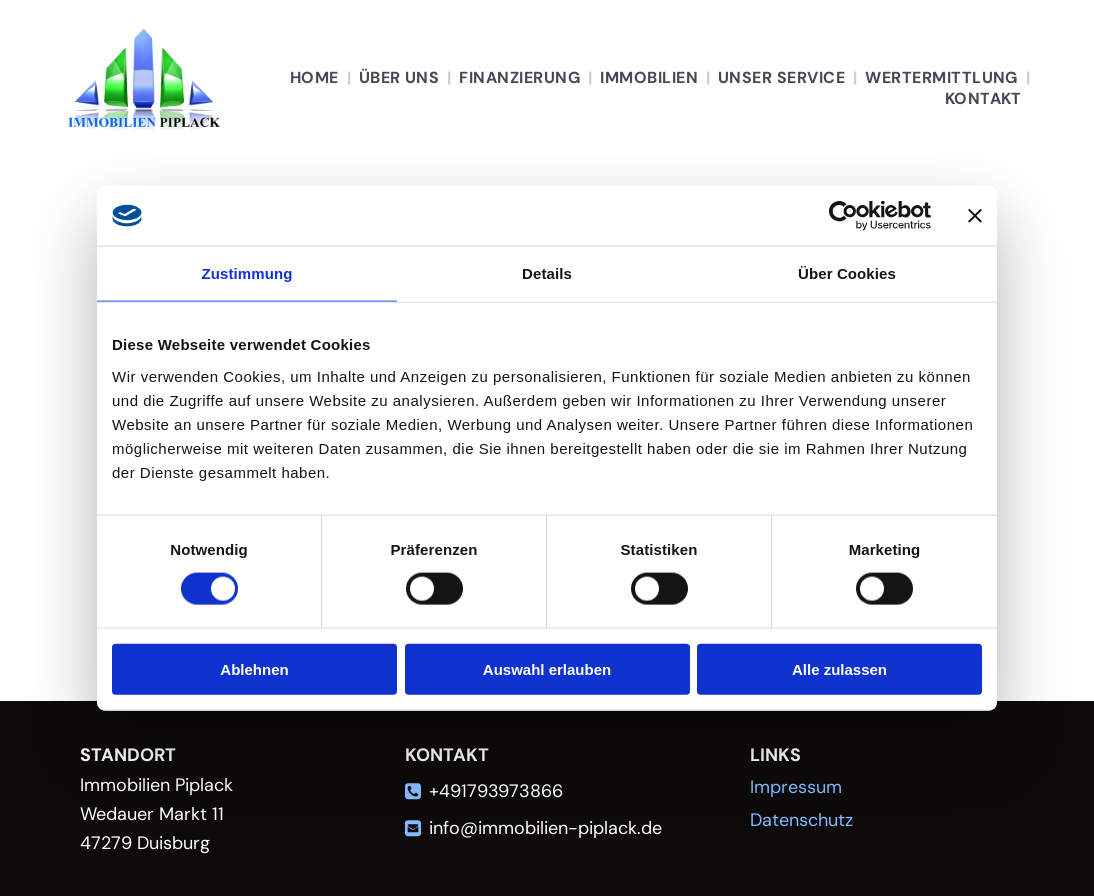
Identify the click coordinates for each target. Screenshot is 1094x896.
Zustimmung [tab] (247, 273)
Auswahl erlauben (547, 668)
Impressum (796, 787)
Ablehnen (254, 668)
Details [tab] (547, 273)
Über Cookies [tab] (847, 273)
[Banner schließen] (975, 216)
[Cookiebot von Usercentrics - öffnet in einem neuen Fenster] (843, 216)
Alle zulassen (839, 668)
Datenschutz (801, 820)
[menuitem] (316, 77)
